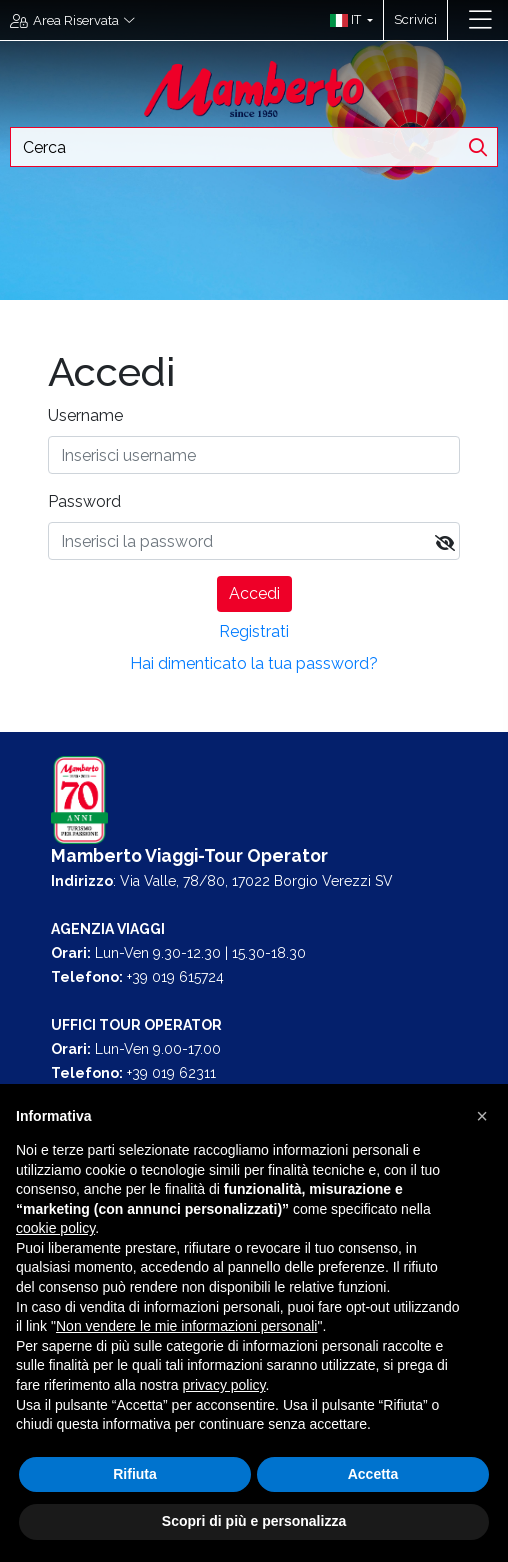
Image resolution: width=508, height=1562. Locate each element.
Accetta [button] (373, 1474)
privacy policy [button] (224, 1385)
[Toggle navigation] (480, 20)
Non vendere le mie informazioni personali (186, 1326)
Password (84, 501)
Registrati (254, 631)
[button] (346, 20)
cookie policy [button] (55, 1228)
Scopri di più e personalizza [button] (254, 1521)
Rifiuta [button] (135, 1474)
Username (85, 415)
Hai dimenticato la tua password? (254, 663)
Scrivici (415, 19)
